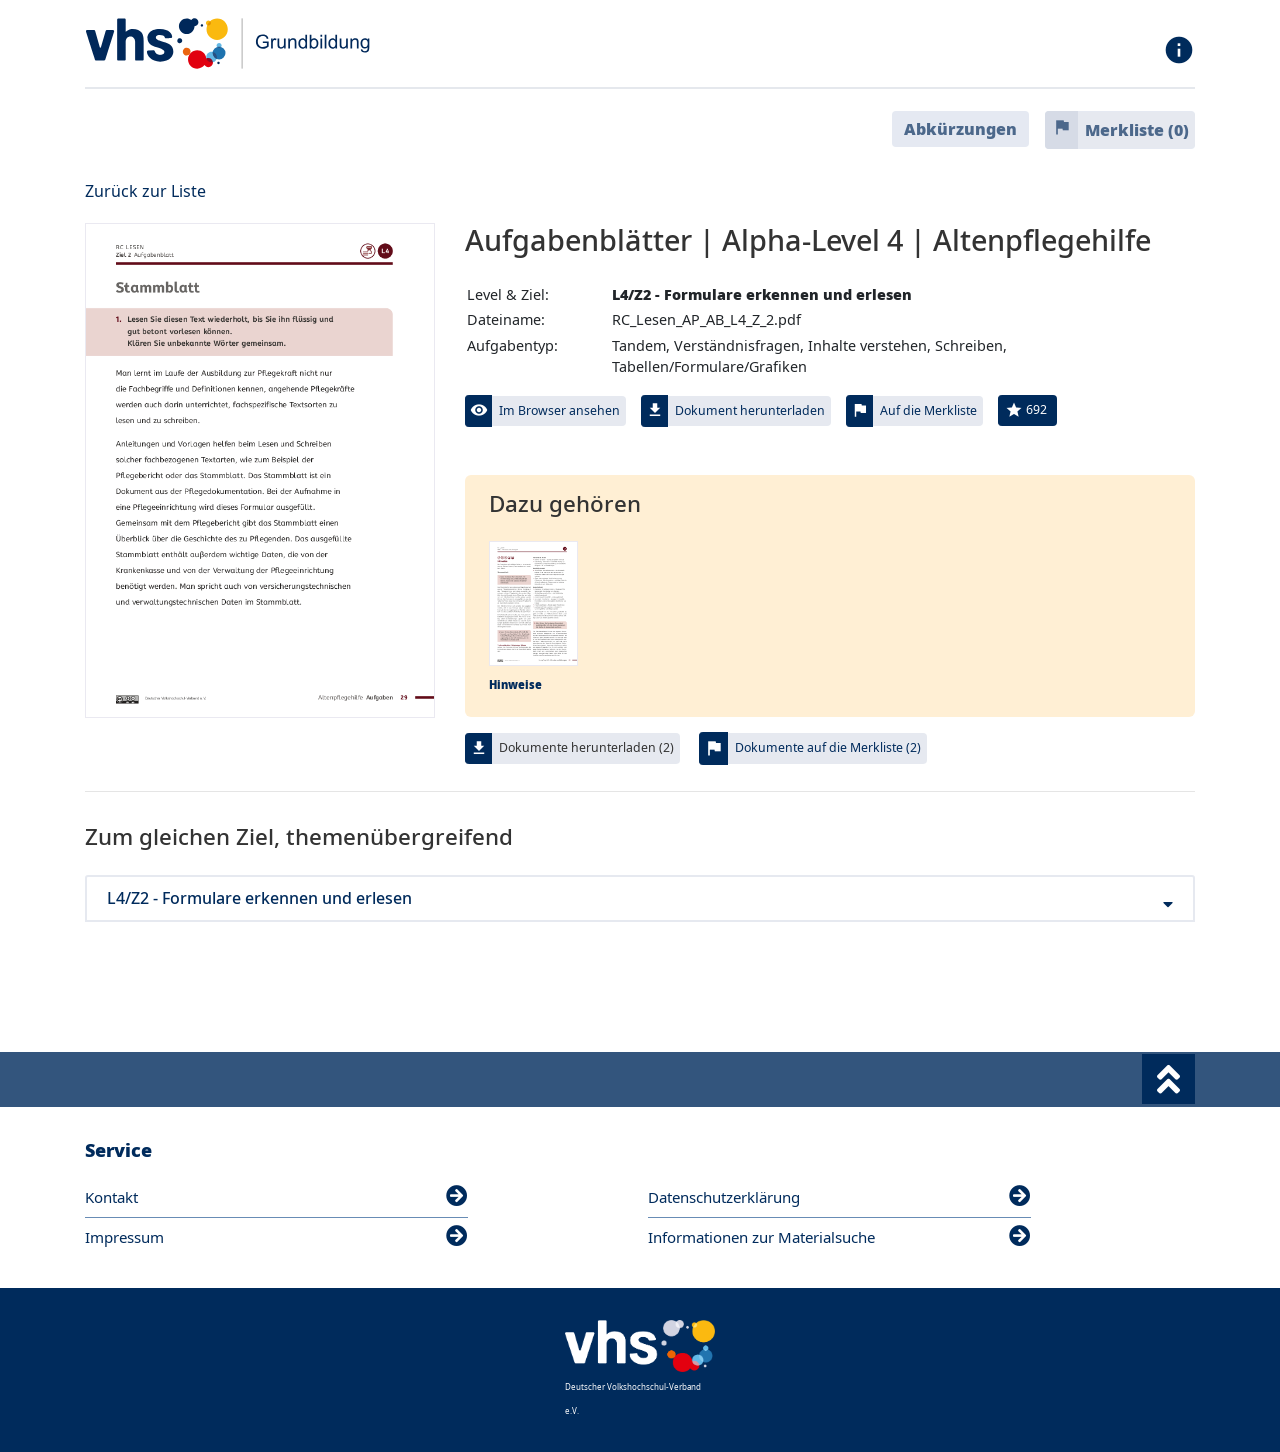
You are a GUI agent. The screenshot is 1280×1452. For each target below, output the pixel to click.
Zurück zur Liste (145, 191)
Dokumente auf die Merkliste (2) (828, 747)
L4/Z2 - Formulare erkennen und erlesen (640, 898)
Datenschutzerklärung (839, 1197)
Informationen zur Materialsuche (839, 1237)
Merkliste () (1137, 130)
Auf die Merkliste (928, 410)
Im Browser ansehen (559, 410)
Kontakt (276, 1197)
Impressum (276, 1237)
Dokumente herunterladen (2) (586, 747)
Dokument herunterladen (750, 410)
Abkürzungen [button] (960, 129)
